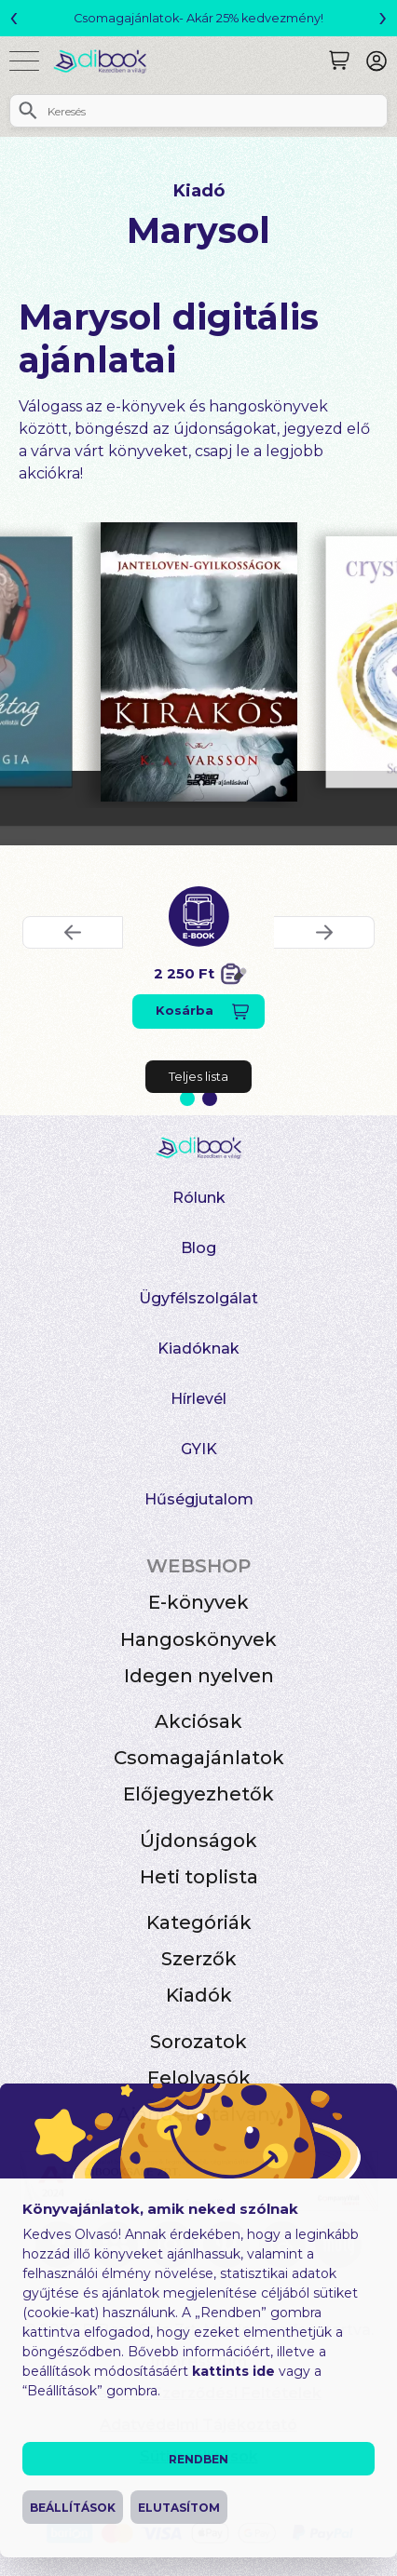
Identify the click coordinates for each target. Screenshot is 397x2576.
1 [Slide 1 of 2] (187, 1098)
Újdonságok (198, 1840)
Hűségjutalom (198, 1499)
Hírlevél (198, 1399)
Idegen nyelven (199, 1676)
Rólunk (199, 1198)
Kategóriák (199, 1922)
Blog (198, 1248)
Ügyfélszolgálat (198, 1298)
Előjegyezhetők (198, 1794)
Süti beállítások (199, 2456)
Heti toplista (199, 1877)
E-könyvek (198, 1602)
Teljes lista (198, 1076)
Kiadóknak (198, 1348)
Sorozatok (198, 2041)
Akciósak (198, 1721)
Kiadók (199, 1995)
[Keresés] (339, 60)
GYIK (199, 1449)
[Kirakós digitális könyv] (199, 662)
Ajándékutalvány (198, 2114)
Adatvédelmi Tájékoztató (198, 2425)
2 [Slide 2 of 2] (209, 1098)
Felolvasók (199, 2078)
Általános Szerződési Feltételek (199, 2393)
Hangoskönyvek (198, 1639)
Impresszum (199, 2361)
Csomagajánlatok (199, 1758)
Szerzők (199, 1959)
